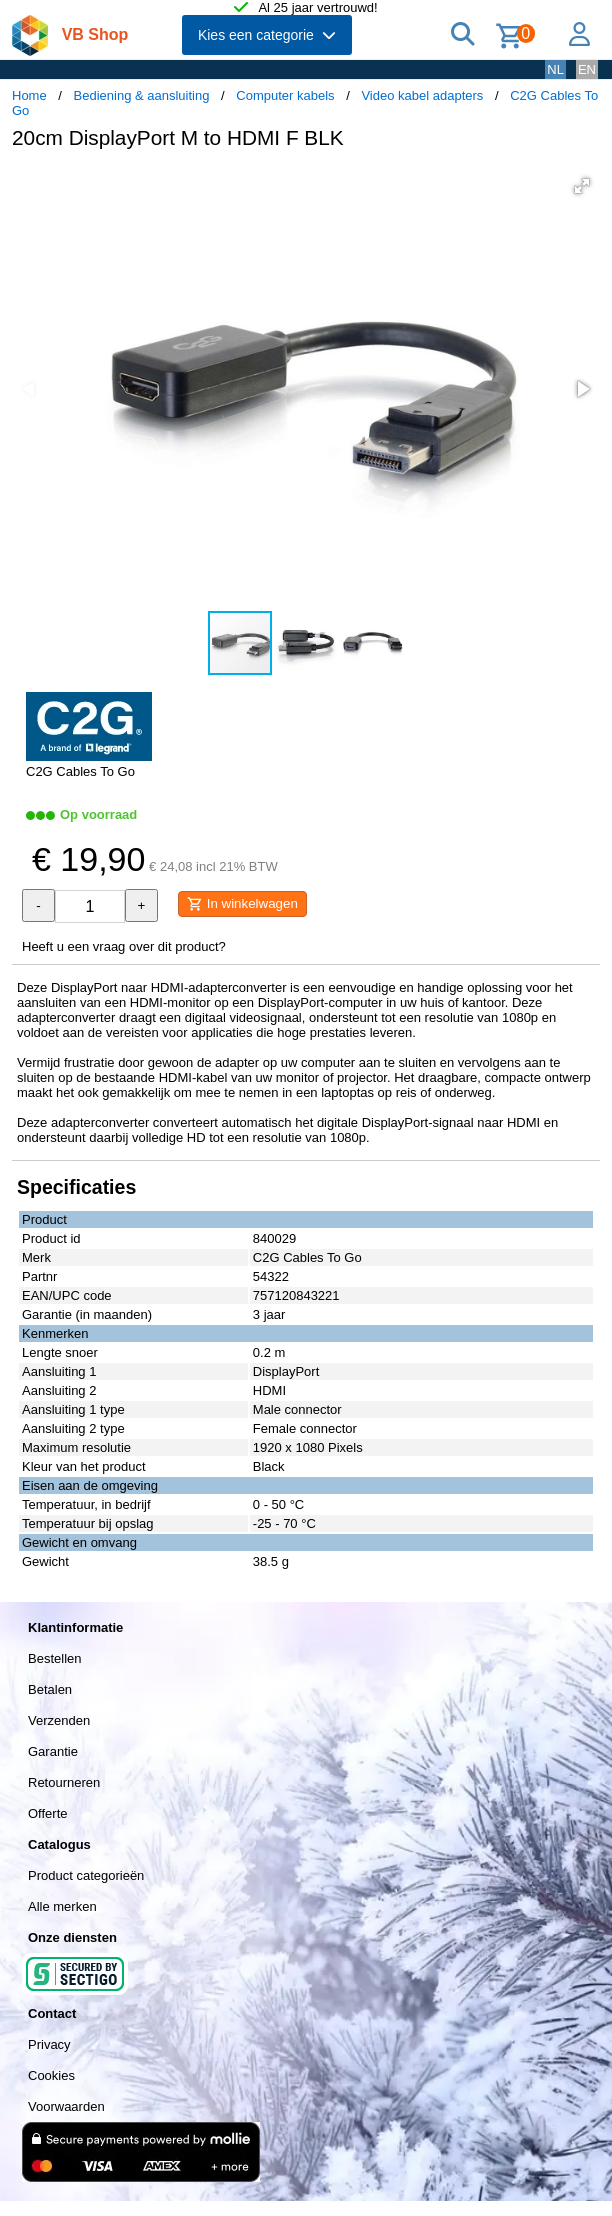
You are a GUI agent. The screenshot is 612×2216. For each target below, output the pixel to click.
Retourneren (64, 1782)
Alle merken (62, 1906)
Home (29, 95)
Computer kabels (285, 95)
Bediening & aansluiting (142, 95)
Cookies (51, 2075)
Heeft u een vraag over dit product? (124, 946)
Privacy (49, 2044)
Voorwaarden (66, 2106)
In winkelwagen (242, 904)
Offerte (48, 1813)
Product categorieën (86, 1875)
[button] (582, 186)
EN (587, 69)
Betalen (50, 1689)
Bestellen (54, 1658)
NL (555, 69)
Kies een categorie (267, 35)
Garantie (53, 1751)
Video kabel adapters (422, 95)
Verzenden (59, 1720)
